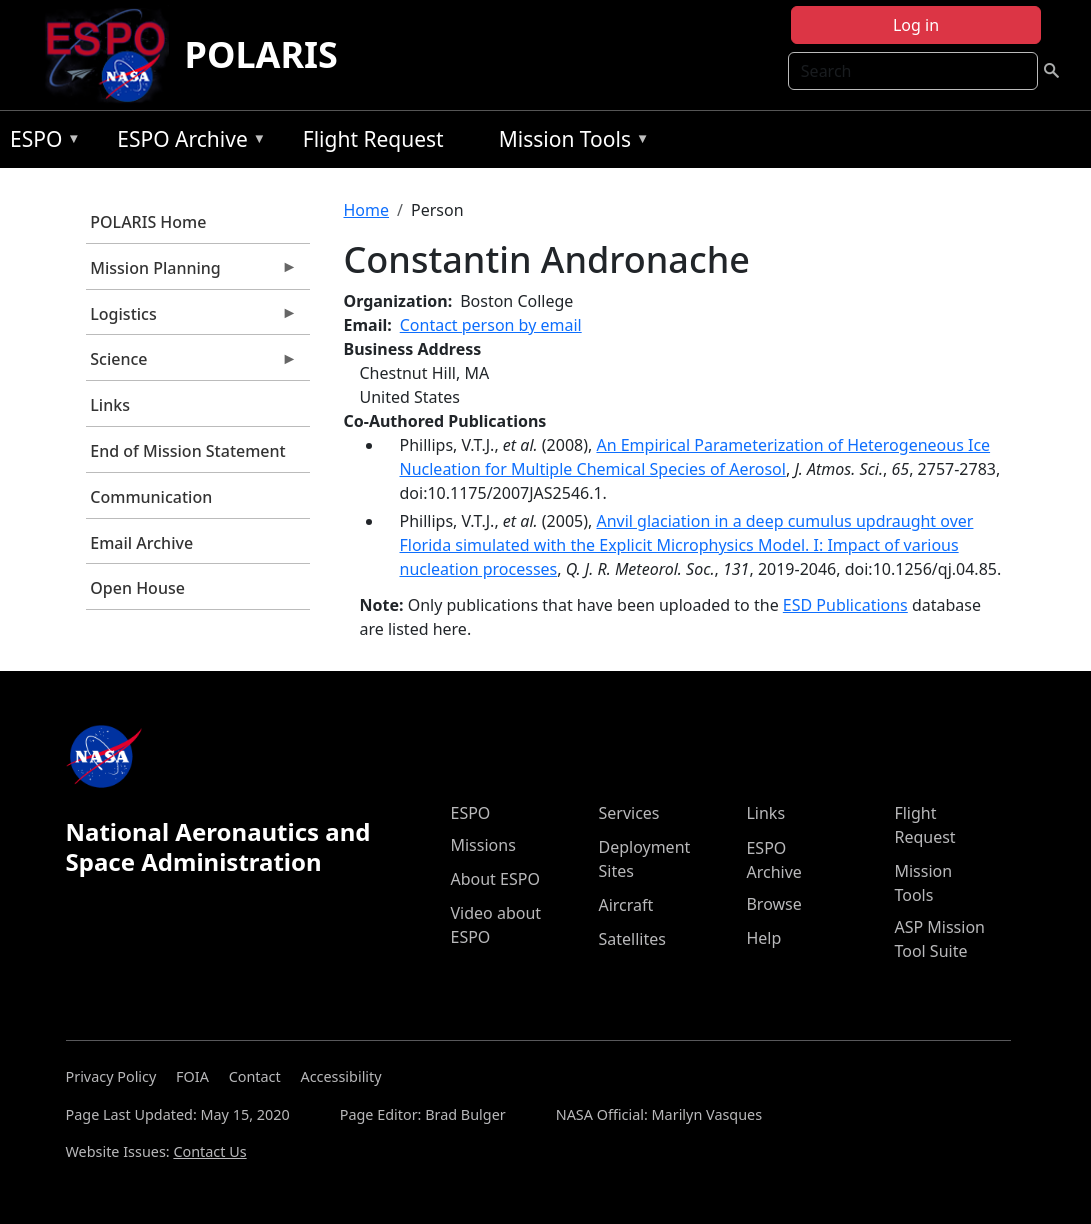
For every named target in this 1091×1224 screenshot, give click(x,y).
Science (192, 364)
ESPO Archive (186, 142)
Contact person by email (491, 325)
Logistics (192, 319)
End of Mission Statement (187, 451)
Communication (151, 497)
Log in (916, 25)
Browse (773, 904)
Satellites (631, 939)
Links (110, 405)
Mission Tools (569, 142)
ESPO (40, 142)
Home (367, 210)
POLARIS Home (148, 222)
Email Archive (141, 543)
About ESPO (494, 879)
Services (628, 813)
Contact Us (209, 1151)
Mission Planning (192, 273)
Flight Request (373, 139)
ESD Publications (845, 605)
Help (763, 938)
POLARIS (261, 54)
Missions (482, 845)
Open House (137, 588)
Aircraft (625, 905)
